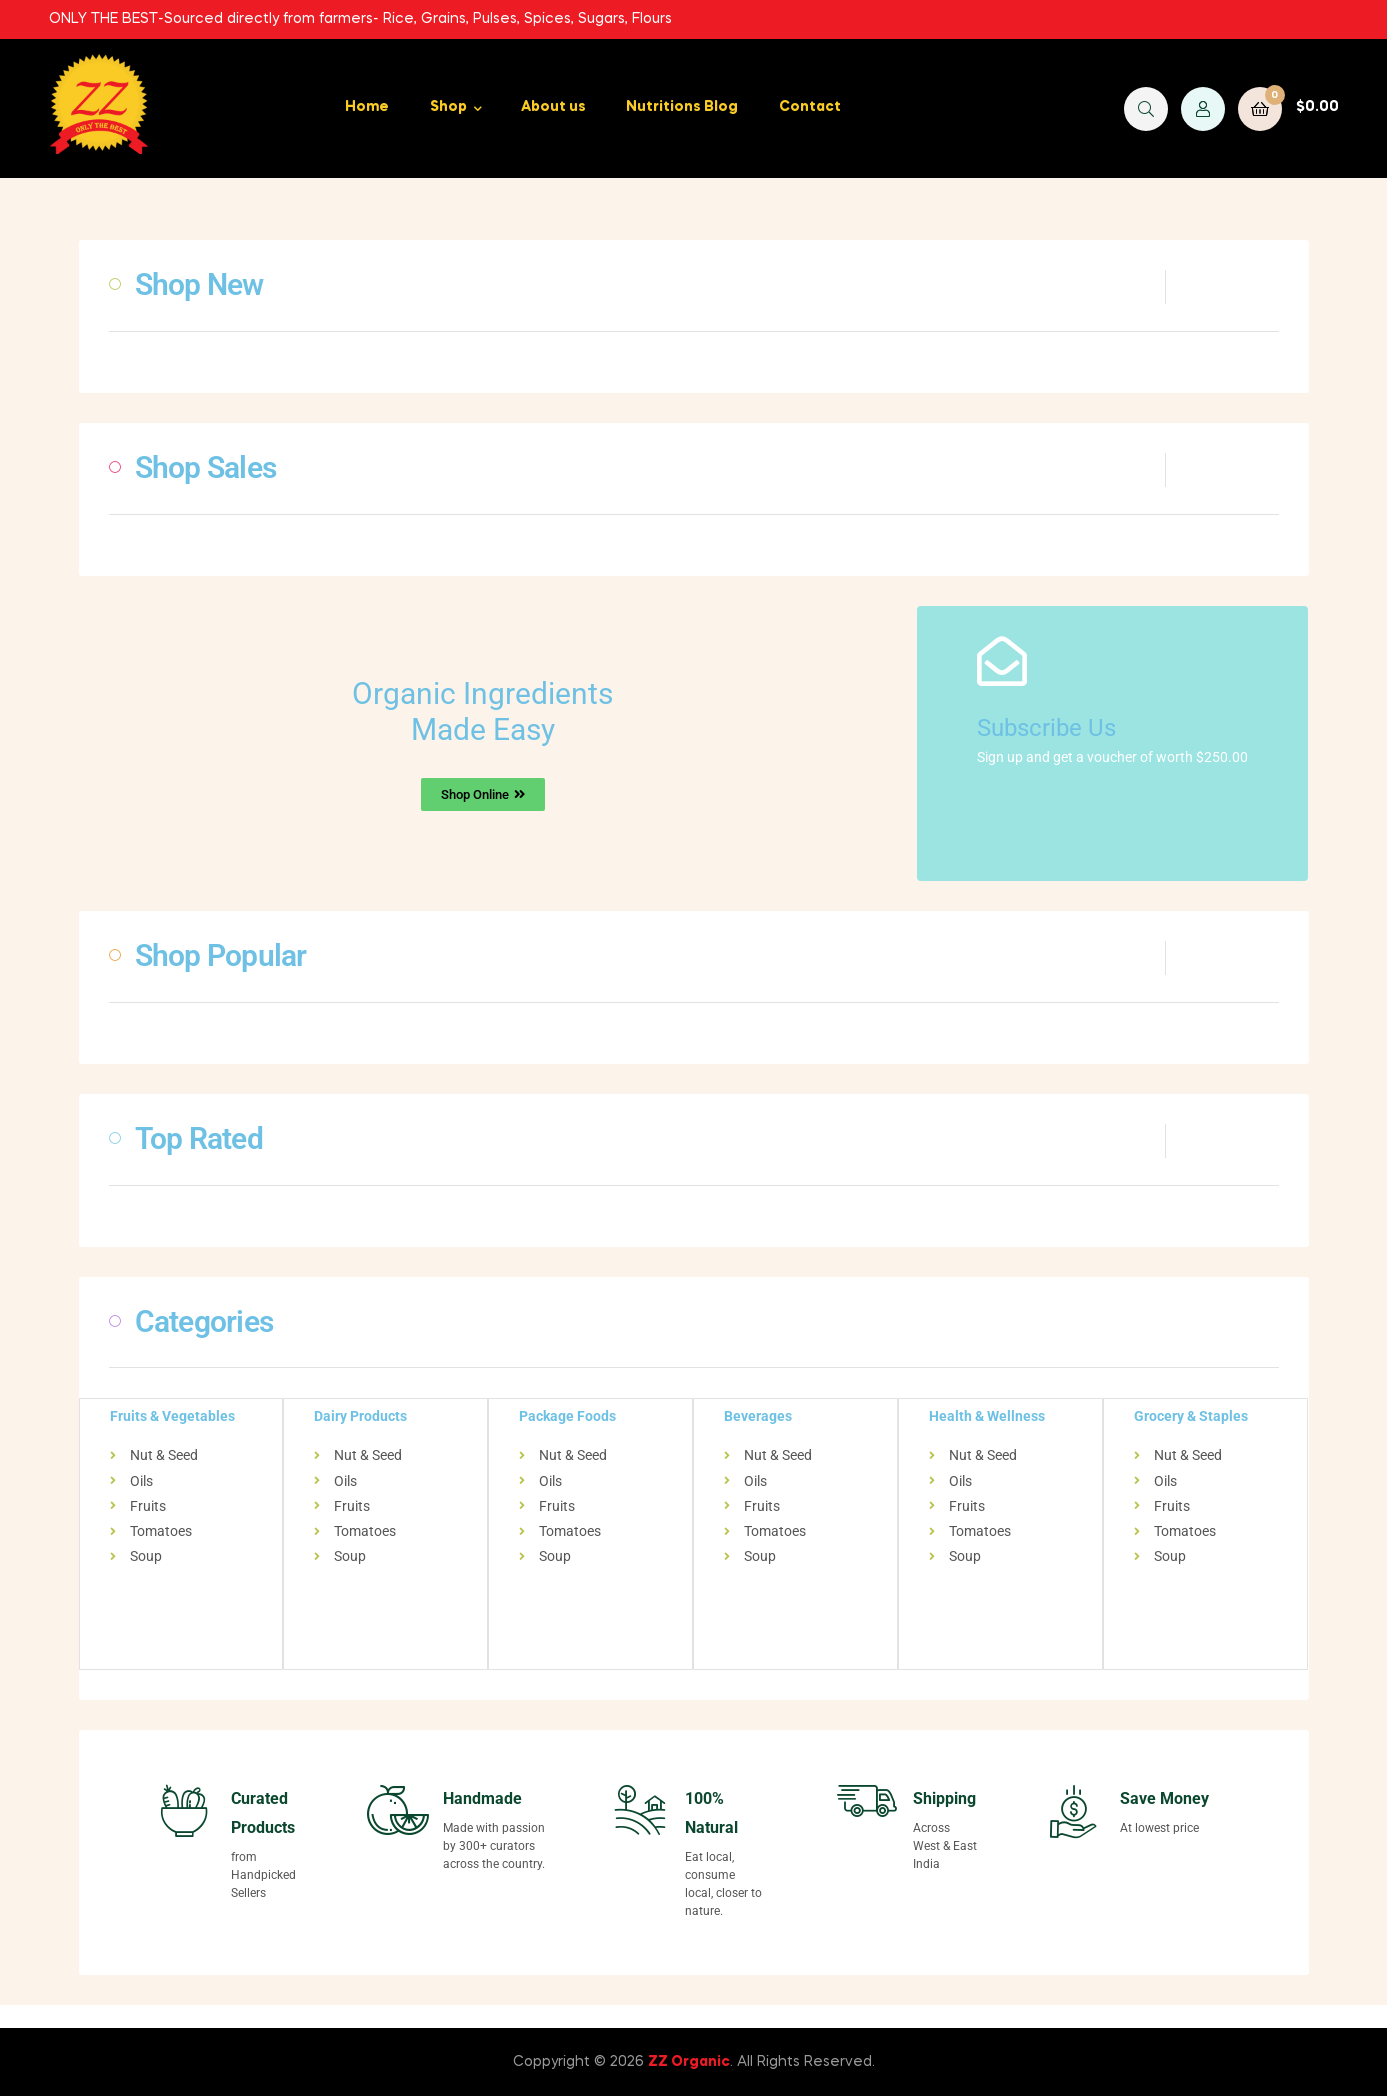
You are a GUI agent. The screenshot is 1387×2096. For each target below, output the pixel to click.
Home (367, 107)
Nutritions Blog (682, 107)
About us (553, 107)
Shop (448, 107)
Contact (810, 107)
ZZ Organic (689, 2060)
